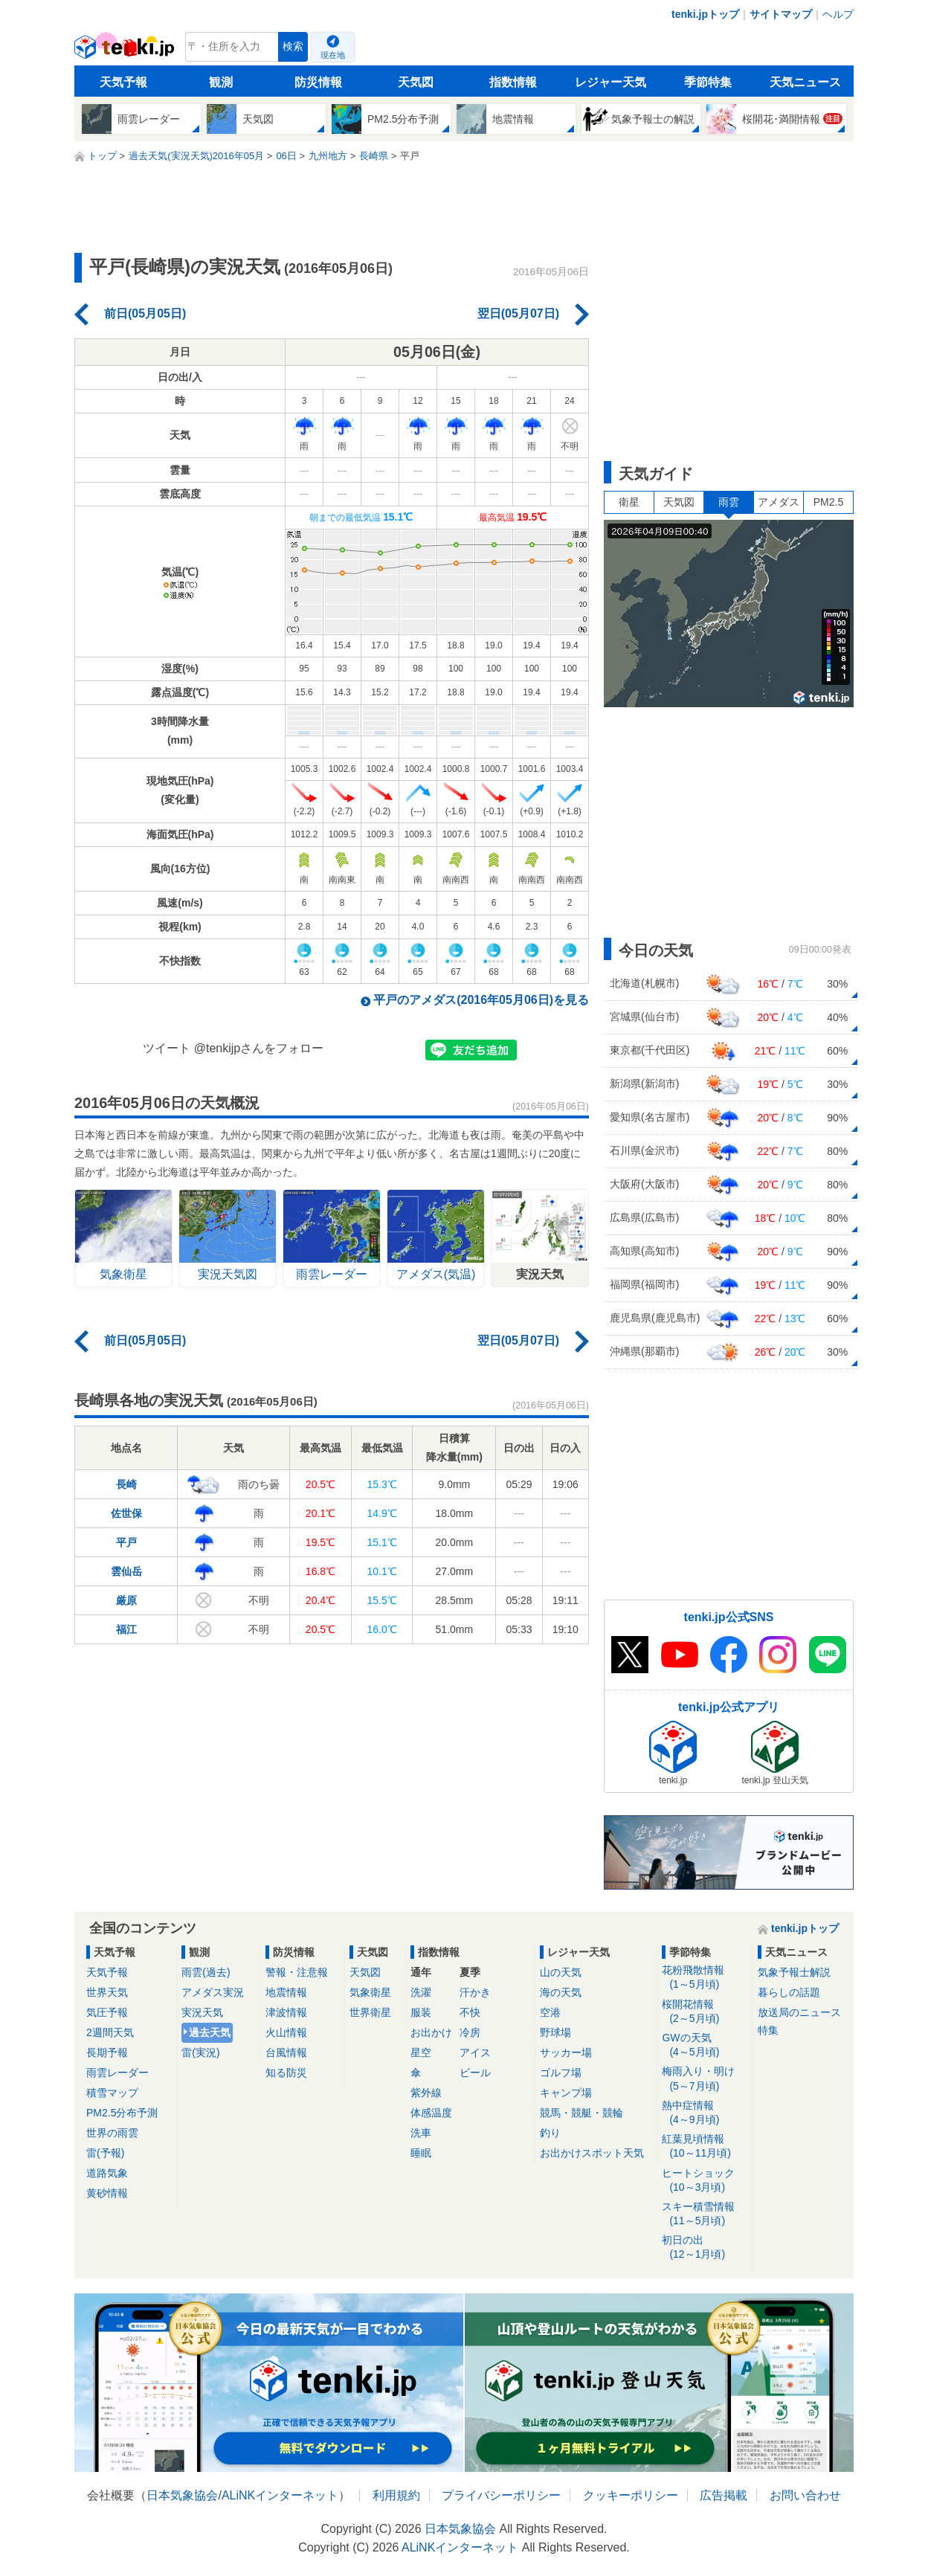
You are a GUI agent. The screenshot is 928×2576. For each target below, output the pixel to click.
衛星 (629, 502)
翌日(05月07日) (518, 313)
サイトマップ (781, 14)
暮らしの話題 (789, 1992)
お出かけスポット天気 (592, 2153)
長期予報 (107, 2052)
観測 (221, 82)
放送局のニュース (799, 2012)
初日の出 (704, 2247)
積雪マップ (112, 2093)
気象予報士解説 (794, 1972)
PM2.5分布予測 (122, 2113)
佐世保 (126, 1513)
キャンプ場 (566, 2093)
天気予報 (123, 82)
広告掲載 (723, 2495)
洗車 (420, 2133)
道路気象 (107, 2173)
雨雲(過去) (205, 1972)
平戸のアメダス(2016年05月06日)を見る (481, 1000)
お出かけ (431, 2032)
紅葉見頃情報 (704, 2146)
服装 (420, 2012)
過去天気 (210, 2032)
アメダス (778, 502)
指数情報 (513, 82)
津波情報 (286, 2012)
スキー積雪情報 (704, 2214)
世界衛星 (370, 2012)
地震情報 (286, 1992)
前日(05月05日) (145, 313)
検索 (293, 46)
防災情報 (318, 82)
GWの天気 (704, 2045)
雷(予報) (105, 2153)
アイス (475, 2052)
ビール (475, 2072)
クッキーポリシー (630, 2495)
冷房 (470, 2032)
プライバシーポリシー (501, 2495)
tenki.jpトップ (705, 14)
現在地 (332, 55)
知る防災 (286, 2072)
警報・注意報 (296, 1972)
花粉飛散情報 (704, 1977)
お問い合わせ (805, 2495)
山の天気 (560, 1972)
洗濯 (420, 1992)
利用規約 (396, 2495)
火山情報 (286, 2032)
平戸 (126, 1542)
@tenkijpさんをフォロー (259, 1048)
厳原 (126, 1600)
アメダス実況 (212, 1992)
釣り (550, 2133)
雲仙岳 (126, 1571)
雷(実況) (200, 2052)
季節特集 (708, 82)
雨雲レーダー (117, 2072)
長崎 (126, 1484)
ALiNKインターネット (280, 2495)
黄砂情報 (107, 2193)
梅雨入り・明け (704, 2079)
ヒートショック (704, 2181)
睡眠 (420, 2153)
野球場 (555, 2032)
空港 (550, 2012)
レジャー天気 (610, 82)
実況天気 (202, 2012)
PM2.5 (828, 502)
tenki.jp (126, 50)
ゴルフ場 (560, 2072)
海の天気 (560, 1992)
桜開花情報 (704, 2012)
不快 (470, 2012)
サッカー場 (566, 2052)
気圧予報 (107, 2012)
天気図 (416, 82)
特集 (768, 2030)
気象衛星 (370, 1992)
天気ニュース (805, 82)
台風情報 (286, 2052)
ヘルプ (838, 14)
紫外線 (426, 2093)
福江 (126, 1629)
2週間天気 (110, 2032)
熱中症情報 (704, 2113)
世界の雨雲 (112, 2133)
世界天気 (107, 1992)
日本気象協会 (182, 2495)
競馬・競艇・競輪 (581, 2113)
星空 (420, 2052)
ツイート (166, 1048)
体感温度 (431, 2113)
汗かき (475, 1992)
